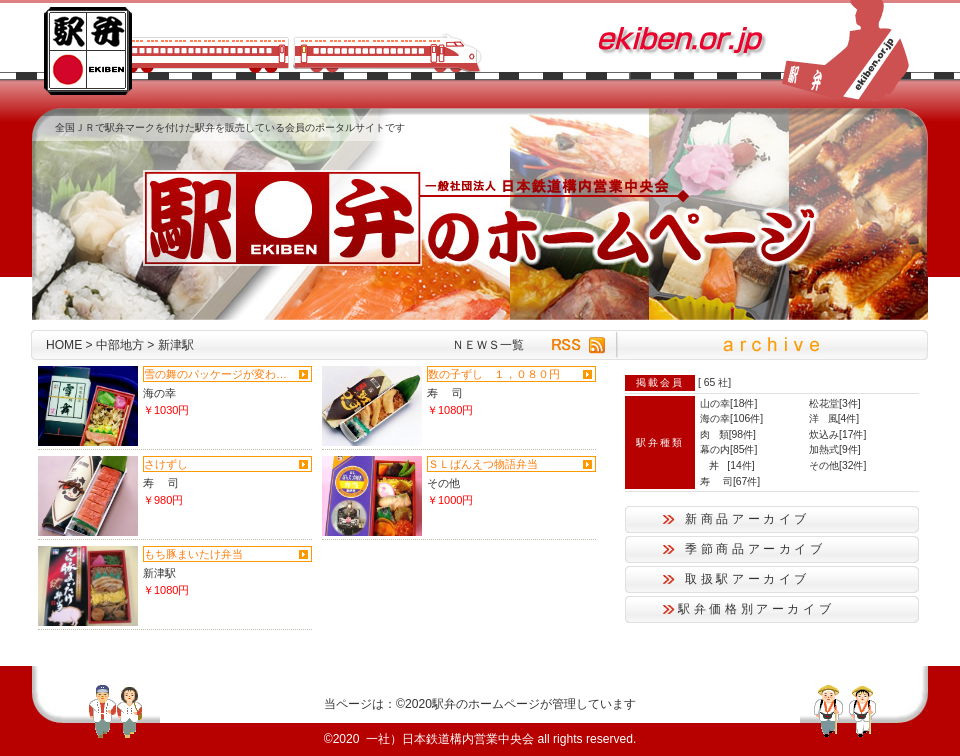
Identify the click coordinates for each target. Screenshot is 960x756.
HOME (64, 345)
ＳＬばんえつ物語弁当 (483, 464)
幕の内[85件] (728, 449)
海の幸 (159, 393)
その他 (443, 483)
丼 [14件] (727, 465)
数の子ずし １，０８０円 (494, 374)
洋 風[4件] (834, 418)
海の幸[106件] (731, 418)
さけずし (166, 464)
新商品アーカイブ (747, 519)
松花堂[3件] (835, 403)
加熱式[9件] (835, 449)
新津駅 (159, 573)
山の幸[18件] (728, 403)
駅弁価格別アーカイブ (756, 609)
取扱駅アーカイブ (747, 579)
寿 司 (445, 393)
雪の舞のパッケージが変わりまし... (219, 374)
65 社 (716, 382)
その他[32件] (837, 465)
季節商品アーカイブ (755, 549)
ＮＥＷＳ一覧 (488, 345)
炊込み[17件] (837, 434)
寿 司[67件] (730, 481)
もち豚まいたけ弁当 (193, 554)
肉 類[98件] (728, 434)
